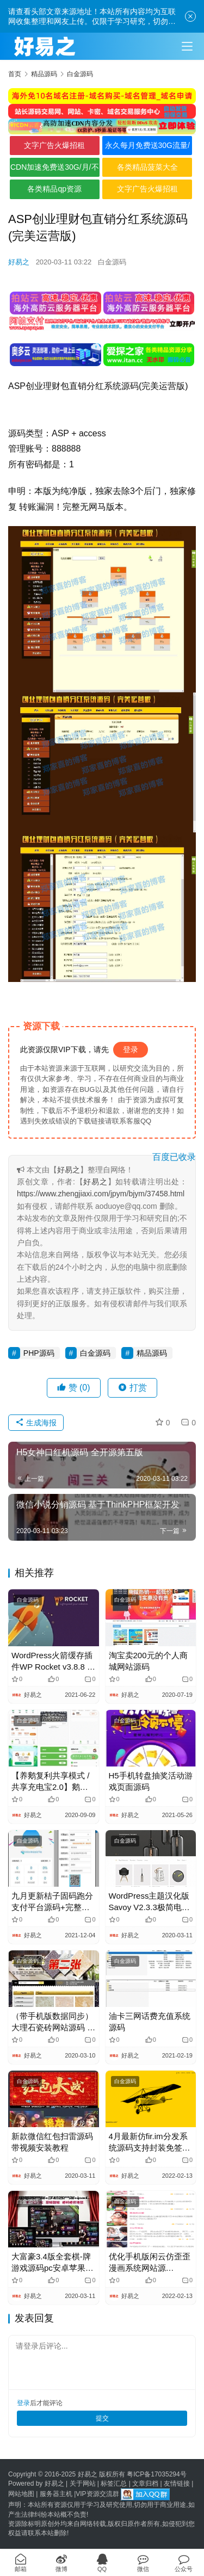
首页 (14, 74)
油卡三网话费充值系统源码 (149, 2021)
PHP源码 (38, 1353)
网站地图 (21, 2494)
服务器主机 (56, 2494)
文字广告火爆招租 (54, 145)
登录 (130, 1049)
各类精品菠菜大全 (147, 167)
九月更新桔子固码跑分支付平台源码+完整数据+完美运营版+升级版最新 (53, 1902)
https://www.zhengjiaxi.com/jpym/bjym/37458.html (100, 1193)
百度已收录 (174, 1157)
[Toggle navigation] (187, 46)
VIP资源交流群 (97, 2494)
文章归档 (145, 2483)
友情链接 (177, 2483)
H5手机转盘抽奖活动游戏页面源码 (151, 1781)
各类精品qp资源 (54, 188)
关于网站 (83, 2483)
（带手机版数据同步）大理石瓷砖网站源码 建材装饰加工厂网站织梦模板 (53, 2022)
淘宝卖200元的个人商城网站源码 (148, 1661)
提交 (102, 2418)
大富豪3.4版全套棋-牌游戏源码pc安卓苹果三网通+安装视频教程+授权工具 (53, 2263)
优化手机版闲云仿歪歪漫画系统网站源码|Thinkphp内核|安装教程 (149, 2263)
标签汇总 (114, 2483)
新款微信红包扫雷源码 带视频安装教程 (52, 2142)
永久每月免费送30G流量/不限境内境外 (147, 148)
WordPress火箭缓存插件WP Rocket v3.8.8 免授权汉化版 (53, 1661)
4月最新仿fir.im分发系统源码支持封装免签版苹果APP (149, 2142)
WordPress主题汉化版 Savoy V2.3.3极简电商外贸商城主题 (149, 1902)
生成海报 (36, 1422)
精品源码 (152, 1353)
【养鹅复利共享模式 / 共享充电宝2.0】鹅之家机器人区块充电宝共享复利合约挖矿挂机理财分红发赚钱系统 (52, 1782)
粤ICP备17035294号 (156, 2474)
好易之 (18, 262)
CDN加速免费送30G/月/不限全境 (54, 170)
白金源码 (112, 262)
